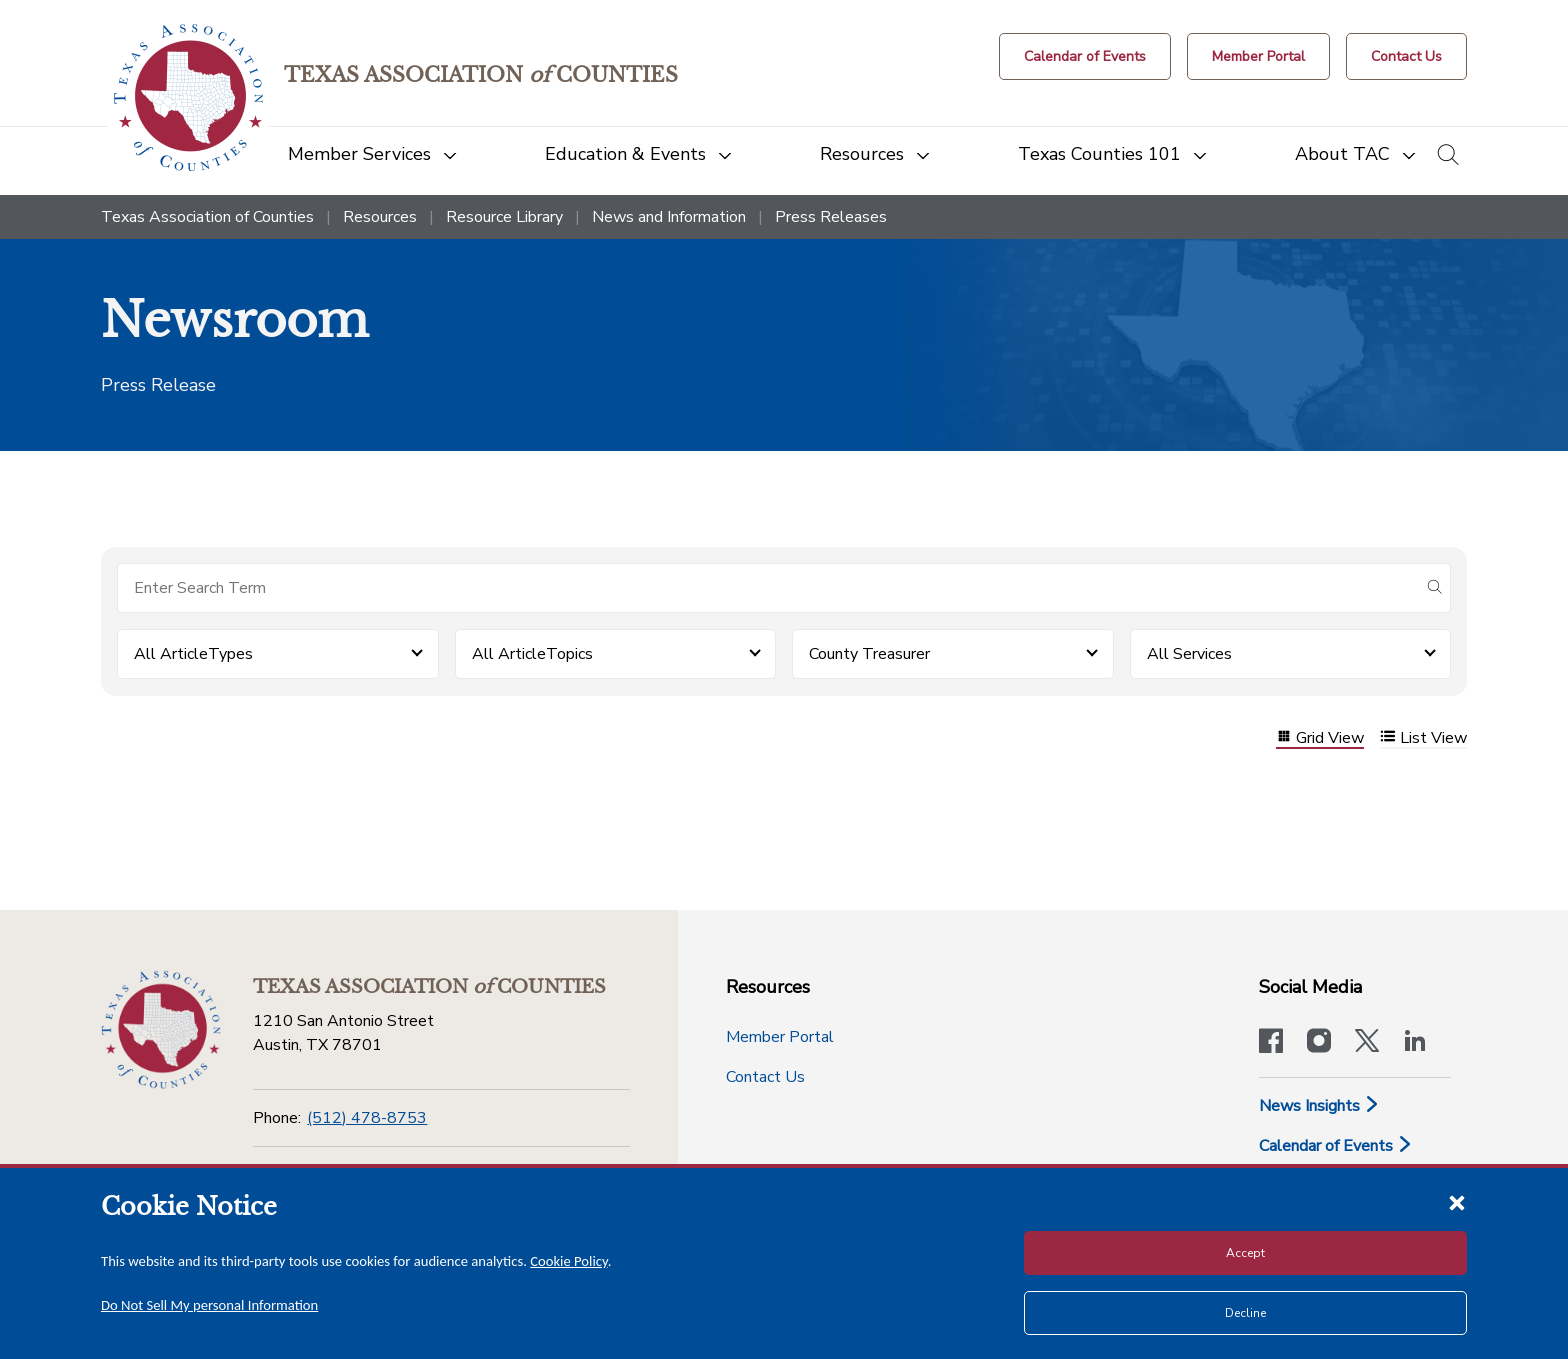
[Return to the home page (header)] (188, 97)
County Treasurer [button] (869, 654)
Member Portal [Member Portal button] (780, 1037)
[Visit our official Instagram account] (1319, 1043)
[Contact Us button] (1406, 56)
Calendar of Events (1336, 1146)
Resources (380, 217)
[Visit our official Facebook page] (1271, 1043)
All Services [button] (1189, 654)
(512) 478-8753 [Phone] (367, 1118)
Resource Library (504, 217)
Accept (1245, 1253)
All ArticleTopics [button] (532, 654)
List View (1423, 738)
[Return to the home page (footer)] (161, 1030)
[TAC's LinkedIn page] (1415, 1043)
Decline (1245, 1313)
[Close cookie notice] (1457, 1202)
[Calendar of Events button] (1085, 56)
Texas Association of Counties (207, 217)
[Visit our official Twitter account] (1367, 1043)
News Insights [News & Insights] (1319, 1106)
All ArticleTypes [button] (193, 654)
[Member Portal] (1258, 56)
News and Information (669, 217)
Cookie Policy (569, 1261)
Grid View (1320, 738)
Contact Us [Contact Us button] (765, 1077)
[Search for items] (768, 588)
